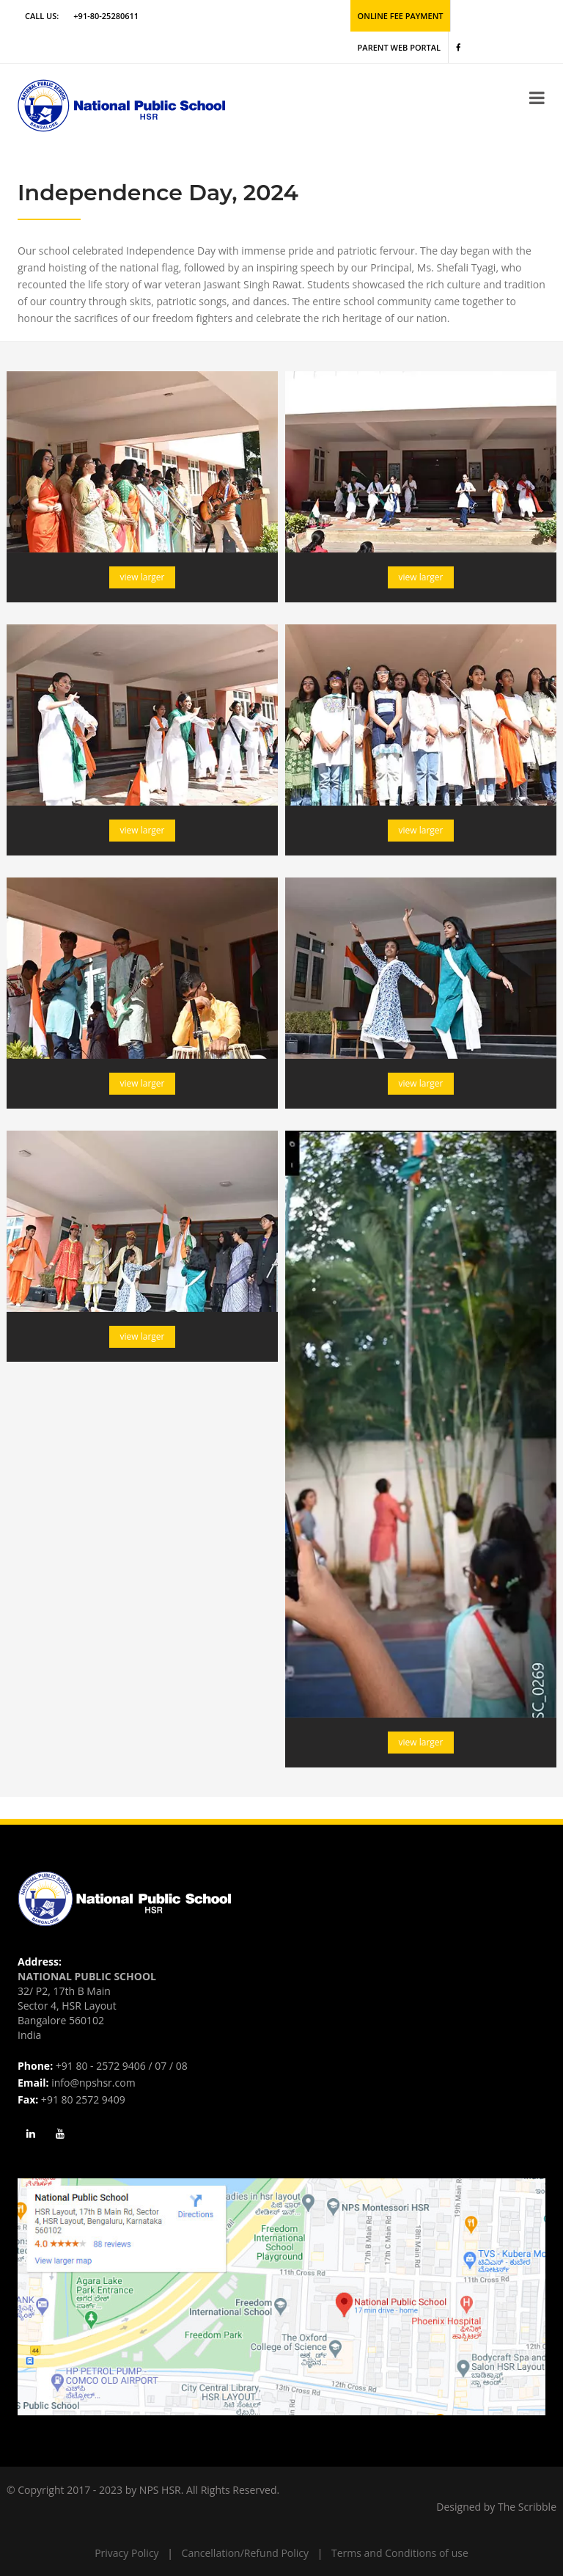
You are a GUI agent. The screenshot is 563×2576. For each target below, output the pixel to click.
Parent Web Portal (399, 47)
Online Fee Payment (401, 15)
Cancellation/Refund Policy (245, 2553)
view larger (142, 577)
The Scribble (527, 2507)
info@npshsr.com (93, 2083)
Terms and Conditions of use (399, 2553)
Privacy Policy (126, 2553)
